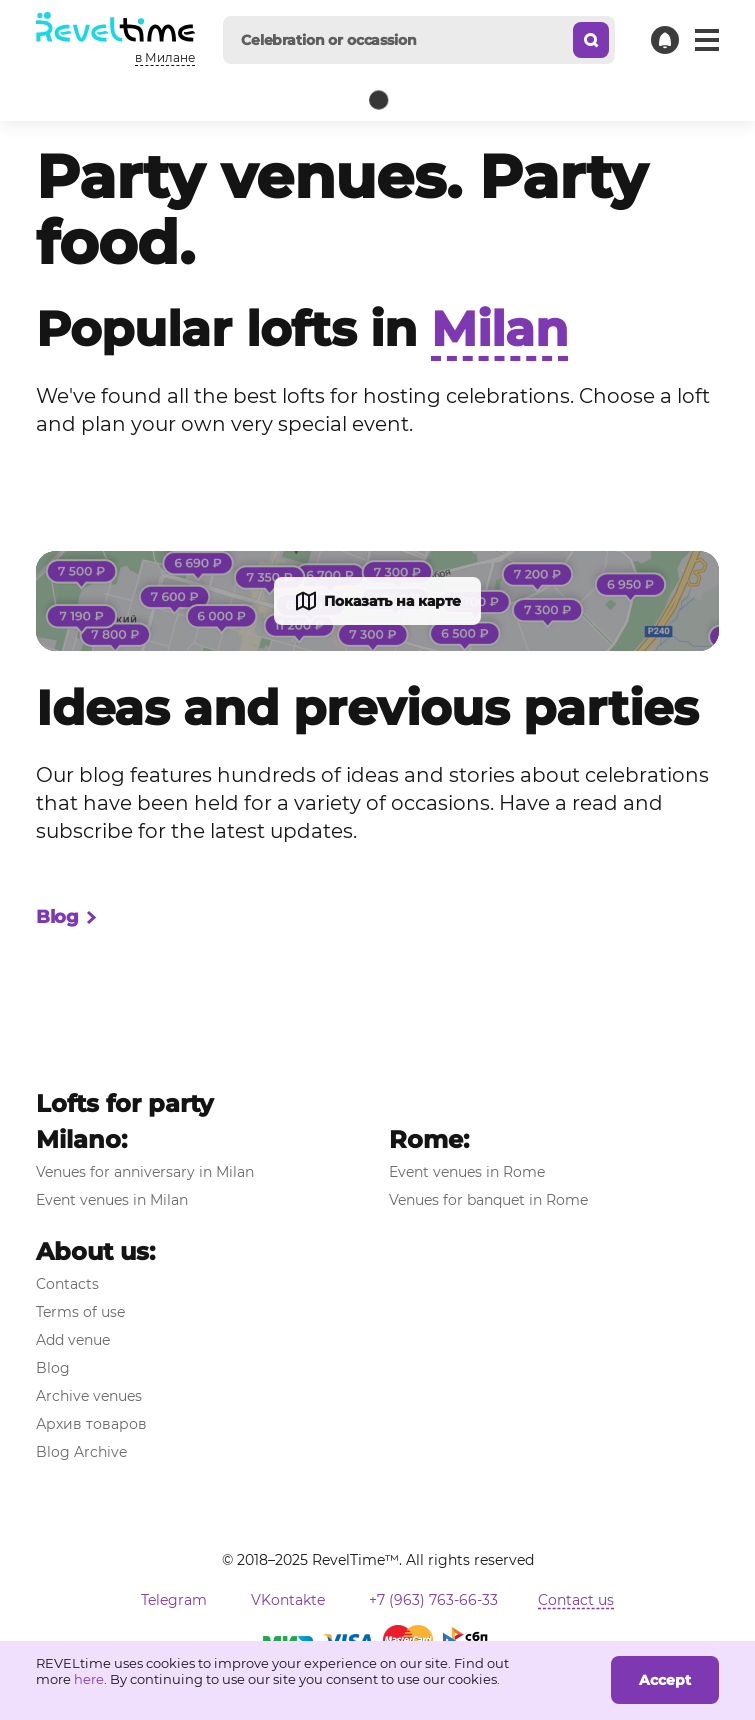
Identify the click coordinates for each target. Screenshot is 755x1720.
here (89, 1679)
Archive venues (89, 1396)
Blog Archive (81, 1452)
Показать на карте (377, 601)
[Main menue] (707, 40)
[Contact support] (665, 40)
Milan (499, 329)
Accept (665, 1680)
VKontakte (288, 1600)
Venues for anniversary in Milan (145, 1172)
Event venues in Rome (467, 1172)
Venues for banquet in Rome (488, 1200)
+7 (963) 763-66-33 (433, 1600)
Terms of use (80, 1312)
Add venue (73, 1340)
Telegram (174, 1600)
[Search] (591, 40)
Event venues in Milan (112, 1200)
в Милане (165, 57)
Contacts (67, 1284)
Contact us (576, 1600)
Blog (67, 918)
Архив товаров (91, 1424)
